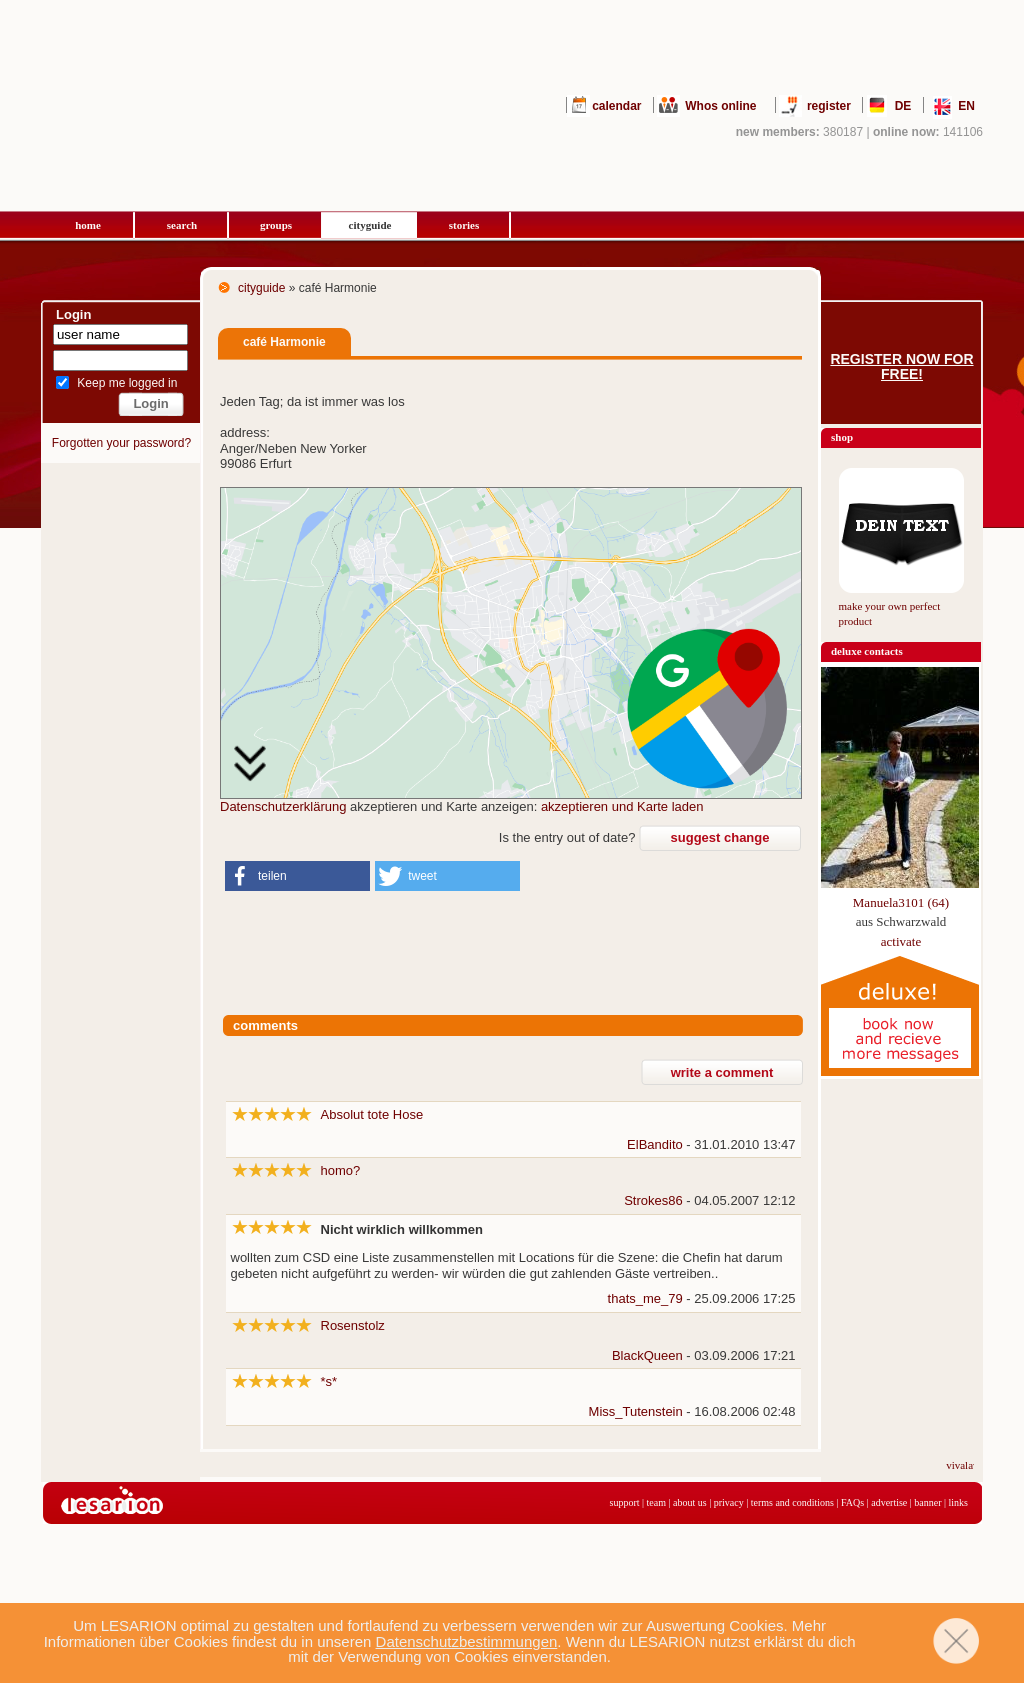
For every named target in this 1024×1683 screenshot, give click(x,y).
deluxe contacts (867, 651)
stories (464, 225)
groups (276, 225)
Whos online (720, 106)
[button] (297, 876)
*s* (329, 1381)
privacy (729, 1502)
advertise (889, 1502)
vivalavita (972, 1465)
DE (903, 106)
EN (966, 106)
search (182, 225)
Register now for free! (901, 367)
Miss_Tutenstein (636, 1411)
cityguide (370, 225)
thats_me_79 (645, 1298)
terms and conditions (792, 1502)
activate (901, 941)
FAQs (852, 1502)
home (88, 225)
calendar (616, 106)
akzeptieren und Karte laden (622, 806)
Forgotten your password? (121, 443)
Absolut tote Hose (372, 1114)
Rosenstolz (353, 1325)
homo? (341, 1170)
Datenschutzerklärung (283, 806)
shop (842, 437)
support (625, 1502)
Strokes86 (653, 1200)
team (656, 1502)
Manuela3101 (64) (901, 902)
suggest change (720, 837)
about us (690, 1502)
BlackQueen (647, 1355)
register (829, 106)
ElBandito (655, 1144)
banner (927, 1502)
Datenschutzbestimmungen (467, 1641)
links (958, 1502)
